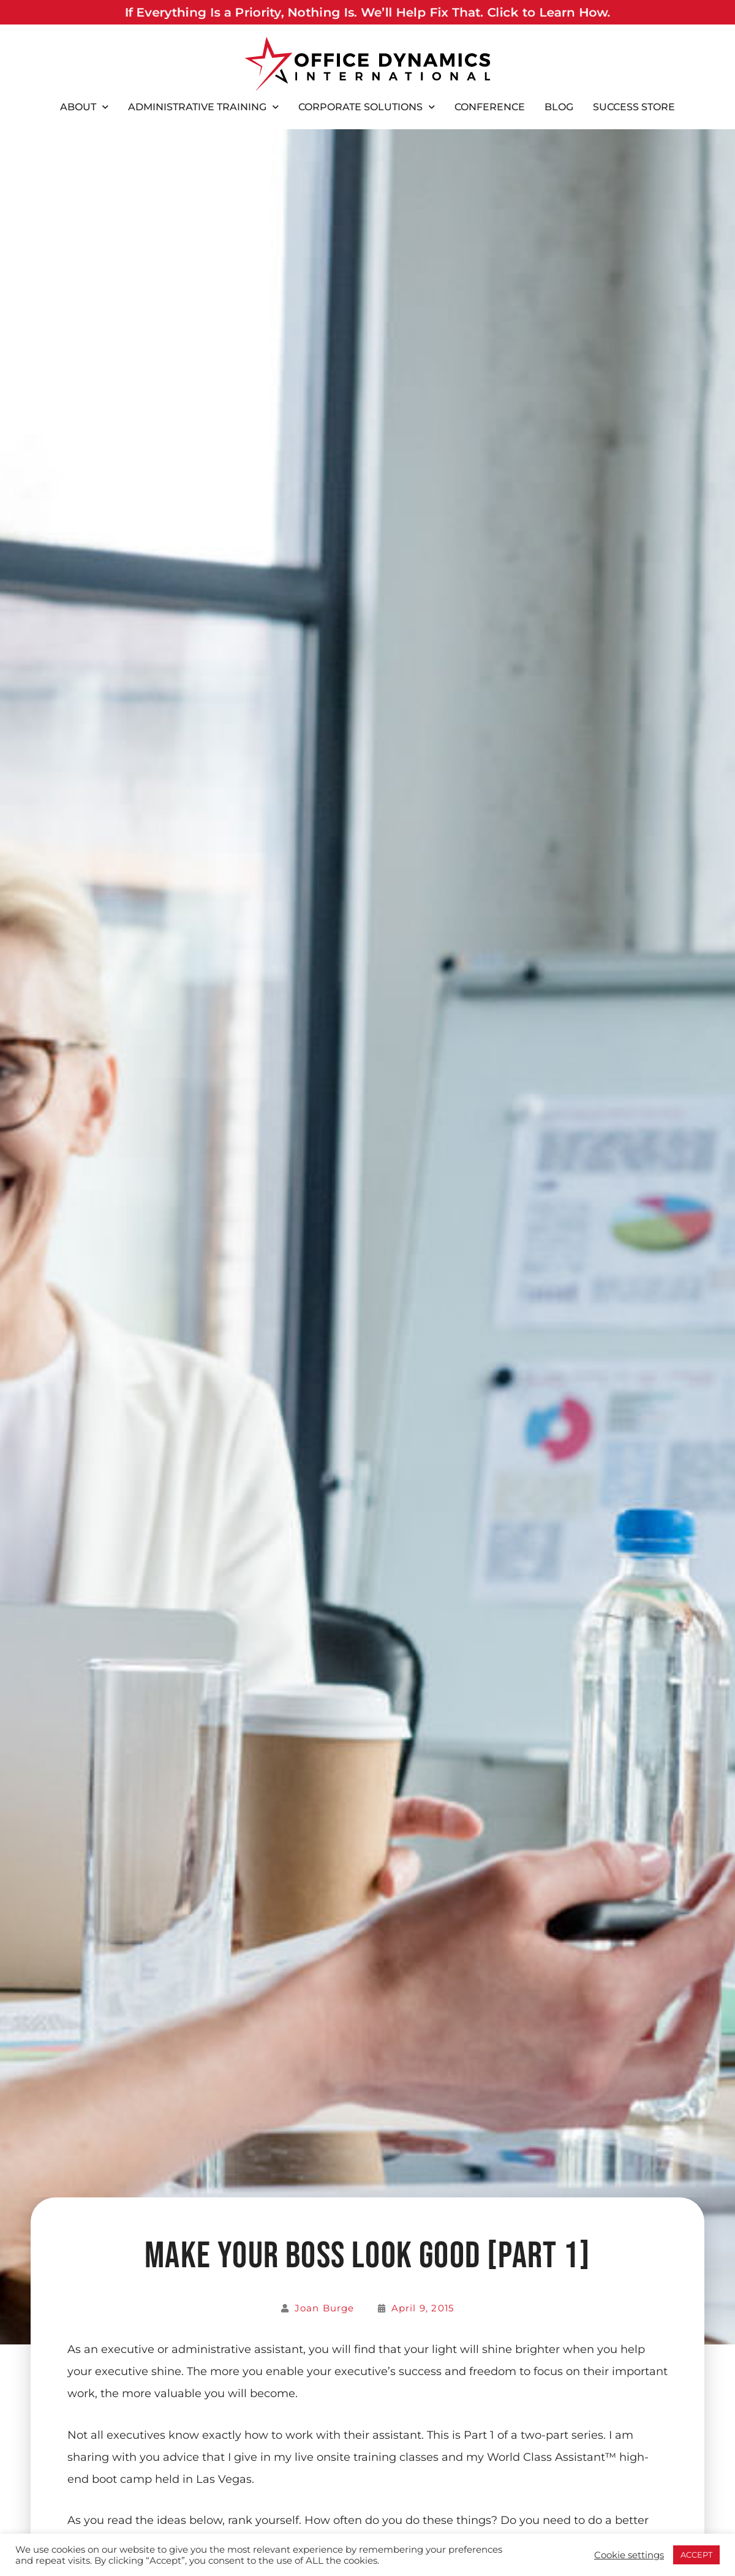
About (84, 106)
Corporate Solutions (366, 106)
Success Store (634, 107)
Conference (489, 107)
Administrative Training (203, 106)
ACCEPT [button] (696, 2554)
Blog (559, 107)
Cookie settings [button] (629, 2555)
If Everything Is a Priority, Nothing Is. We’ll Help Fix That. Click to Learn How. (367, 12)
